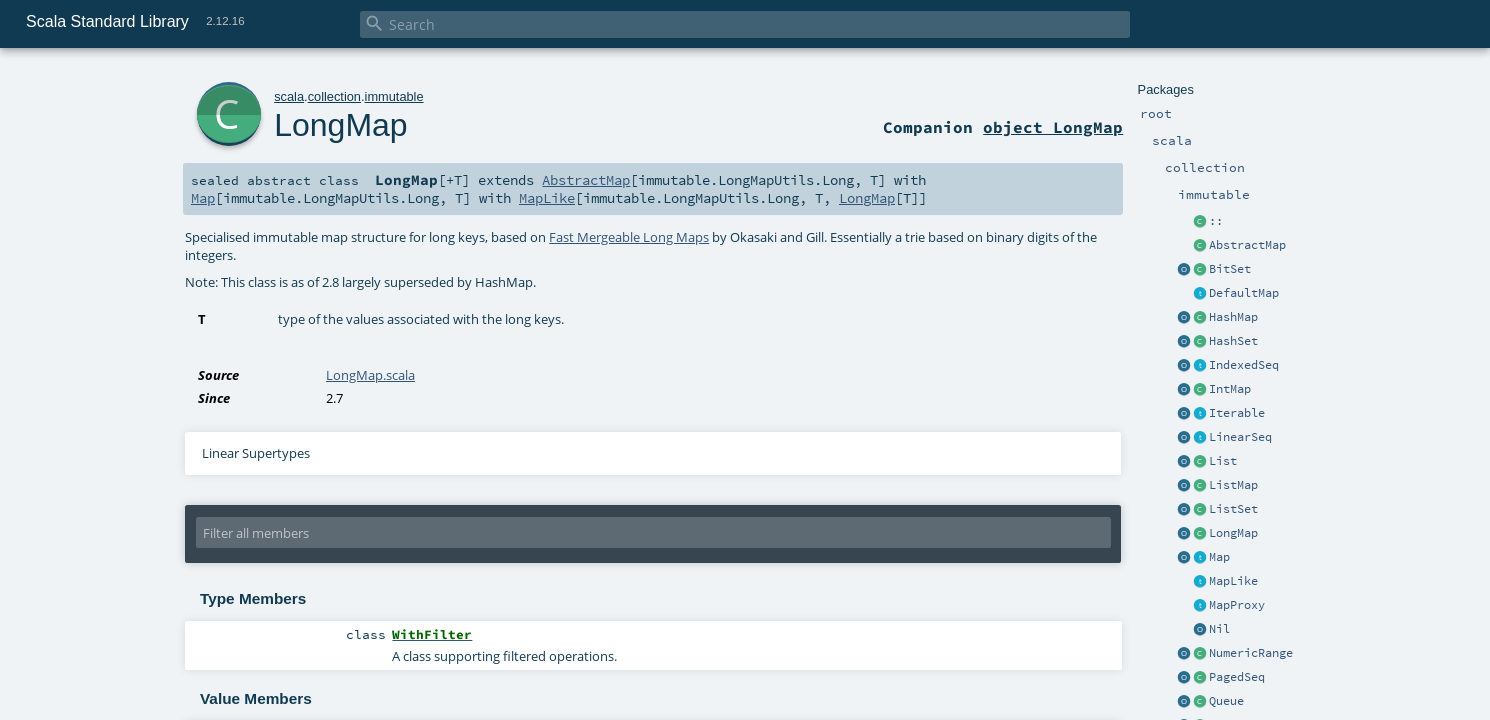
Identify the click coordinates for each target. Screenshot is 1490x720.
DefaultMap (1244, 293)
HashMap (1233, 317)
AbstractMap (1247, 245)
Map (1219, 557)
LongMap (1233, 533)
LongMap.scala (370, 375)
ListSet (1233, 509)
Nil (1219, 629)
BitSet (1230, 269)
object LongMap (1053, 127)
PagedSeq (1237, 677)
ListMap (1233, 485)
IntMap (1230, 389)
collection (334, 96)
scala (289, 96)
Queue (1226, 701)
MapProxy (1237, 605)
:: (1216, 221)
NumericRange (1251, 653)
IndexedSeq (1244, 365)
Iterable (1237, 413)
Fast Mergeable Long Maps (629, 237)
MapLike (1233, 581)
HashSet (1233, 341)
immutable (394, 96)
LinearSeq (1240, 437)
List (1223, 461)
